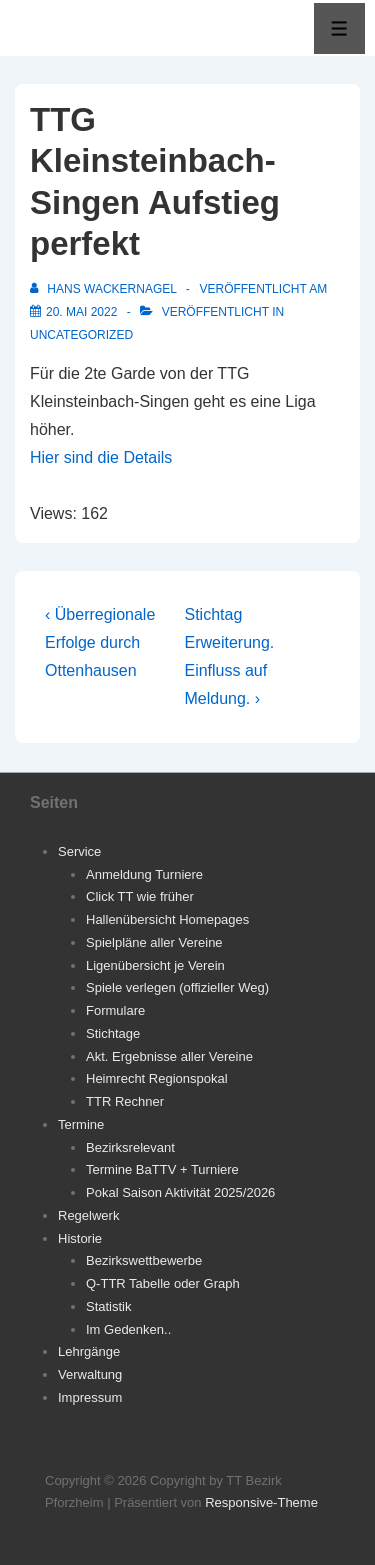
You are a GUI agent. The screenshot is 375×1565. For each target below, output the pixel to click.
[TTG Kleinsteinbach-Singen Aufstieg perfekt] (81, 312)
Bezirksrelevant (130, 1147)
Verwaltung (90, 1374)
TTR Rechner (125, 1101)
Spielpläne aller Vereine (154, 942)
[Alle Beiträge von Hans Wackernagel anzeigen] (105, 289)
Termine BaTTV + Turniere (162, 1169)
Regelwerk (88, 1215)
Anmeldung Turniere (144, 874)
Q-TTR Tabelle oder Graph (163, 1283)
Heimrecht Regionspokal (157, 1078)
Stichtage (113, 1033)
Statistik (109, 1306)
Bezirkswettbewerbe (144, 1260)
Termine (81, 1124)
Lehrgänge (89, 1351)
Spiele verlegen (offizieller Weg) (177, 987)
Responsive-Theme (261, 1502)
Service (79, 851)
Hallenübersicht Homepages (167, 919)
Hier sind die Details (101, 457)
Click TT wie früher (140, 896)
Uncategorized (81, 335)
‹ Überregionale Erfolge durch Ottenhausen (100, 642)
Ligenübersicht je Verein (155, 965)
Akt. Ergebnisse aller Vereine (169, 1056)
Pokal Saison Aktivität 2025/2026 (180, 1192)
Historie (80, 1238)
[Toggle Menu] (339, 28)
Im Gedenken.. (128, 1329)
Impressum (90, 1397)
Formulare (115, 1010)
